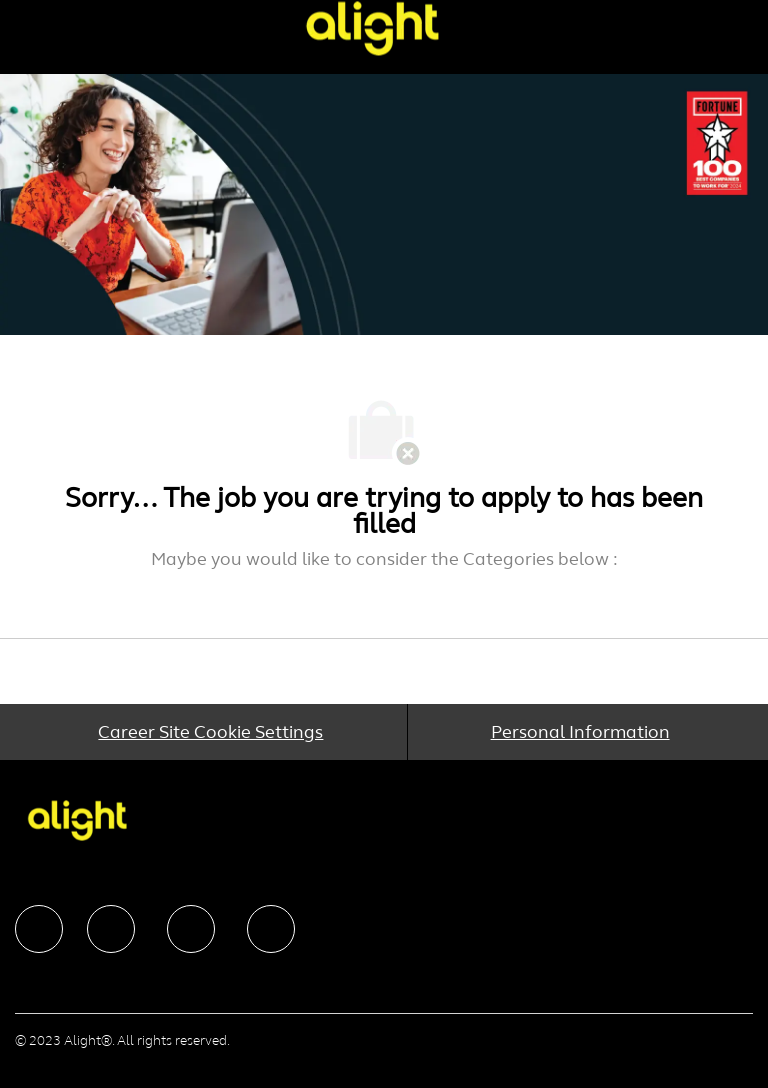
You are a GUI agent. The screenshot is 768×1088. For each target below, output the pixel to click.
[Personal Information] (580, 732)
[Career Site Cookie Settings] (210, 732)
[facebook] (39, 929)
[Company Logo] (372, 27)
